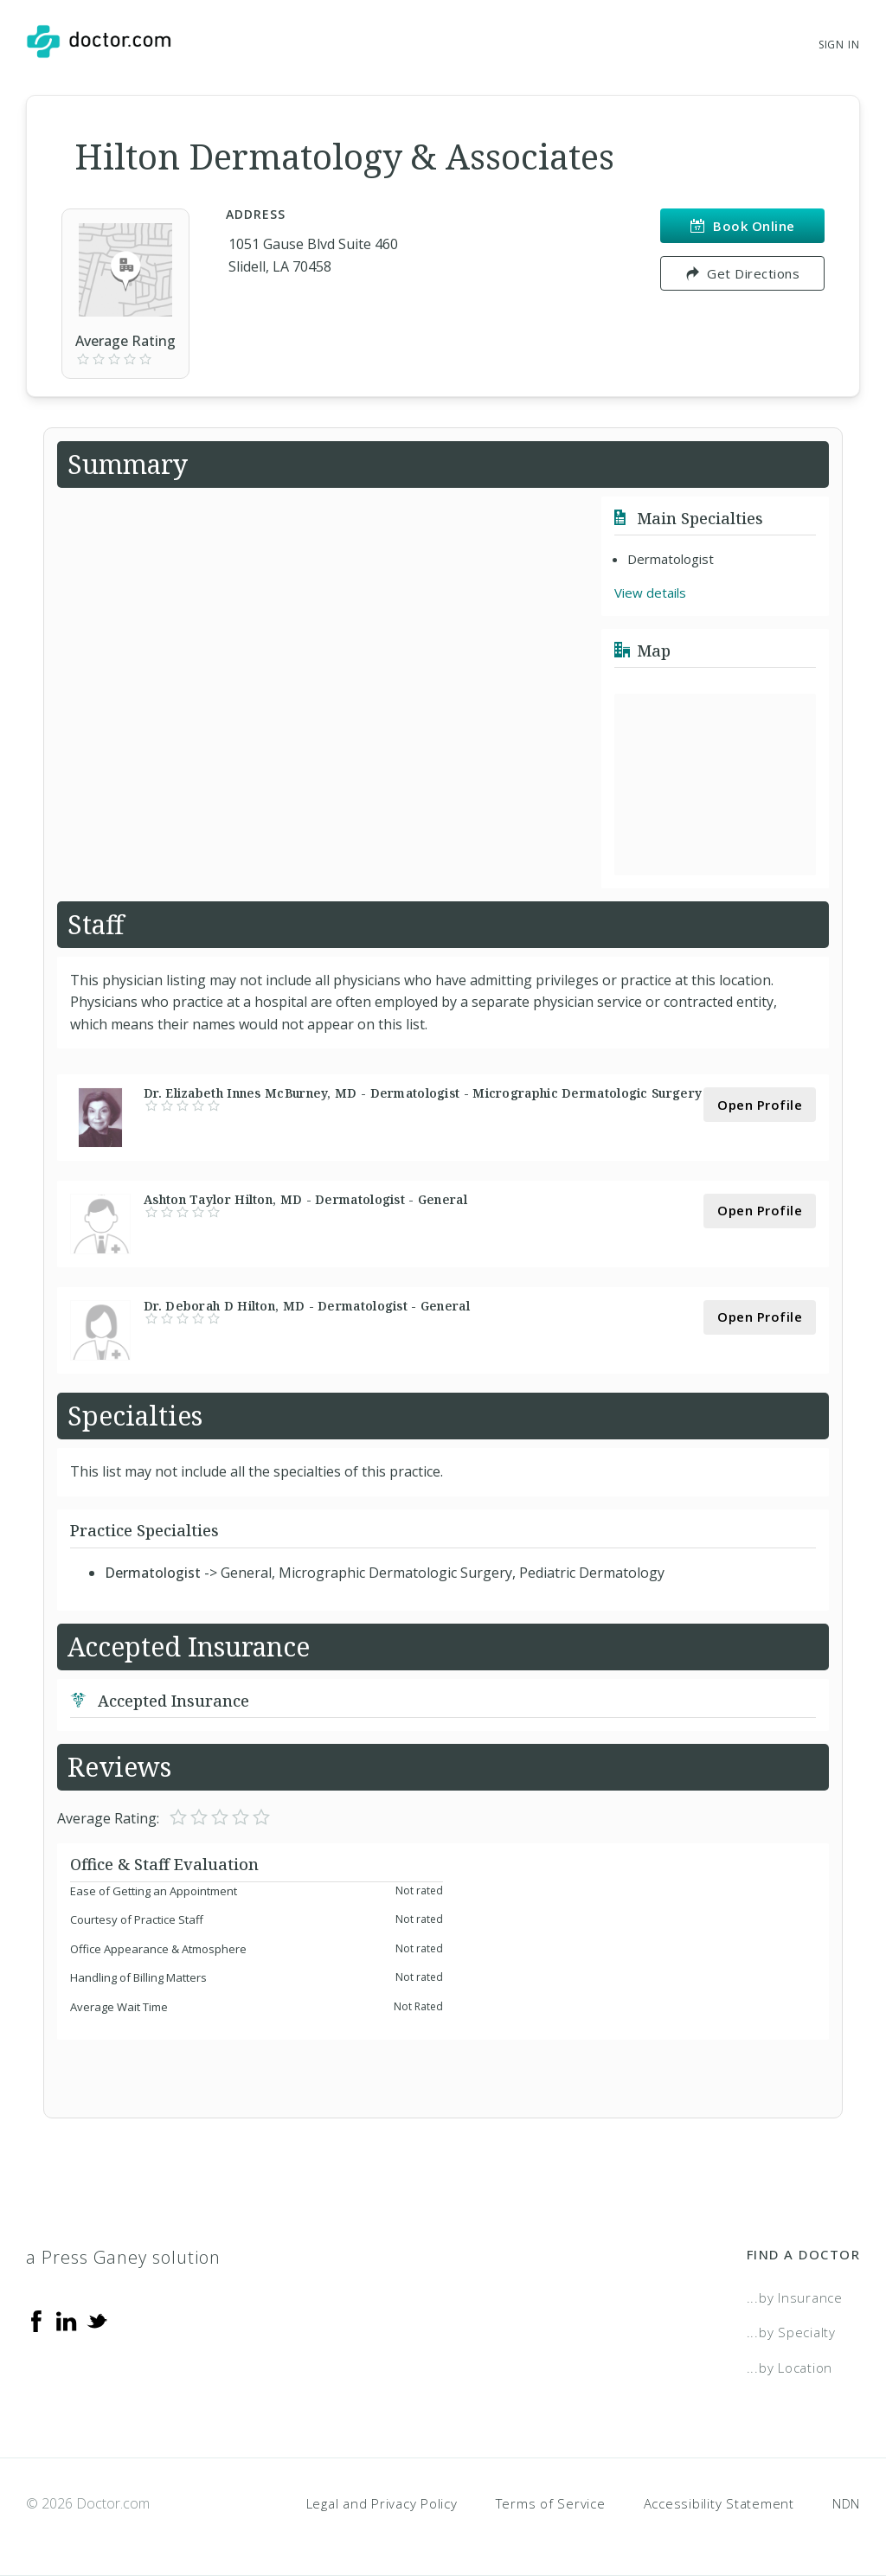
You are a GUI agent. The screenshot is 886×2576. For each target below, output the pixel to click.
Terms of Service (551, 2503)
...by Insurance (795, 2297)
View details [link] (650, 592)
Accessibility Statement (719, 2503)
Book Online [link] (742, 225)
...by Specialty (791, 2332)
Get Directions (742, 273)
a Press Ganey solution (123, 2257)
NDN (846, 2503)
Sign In (839, 44)
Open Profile (759, 1104)
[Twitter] (97, 2320)
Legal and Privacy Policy (382, 2503)
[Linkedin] (66, 2320)
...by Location (790, 2367)
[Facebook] (36, 2320)
